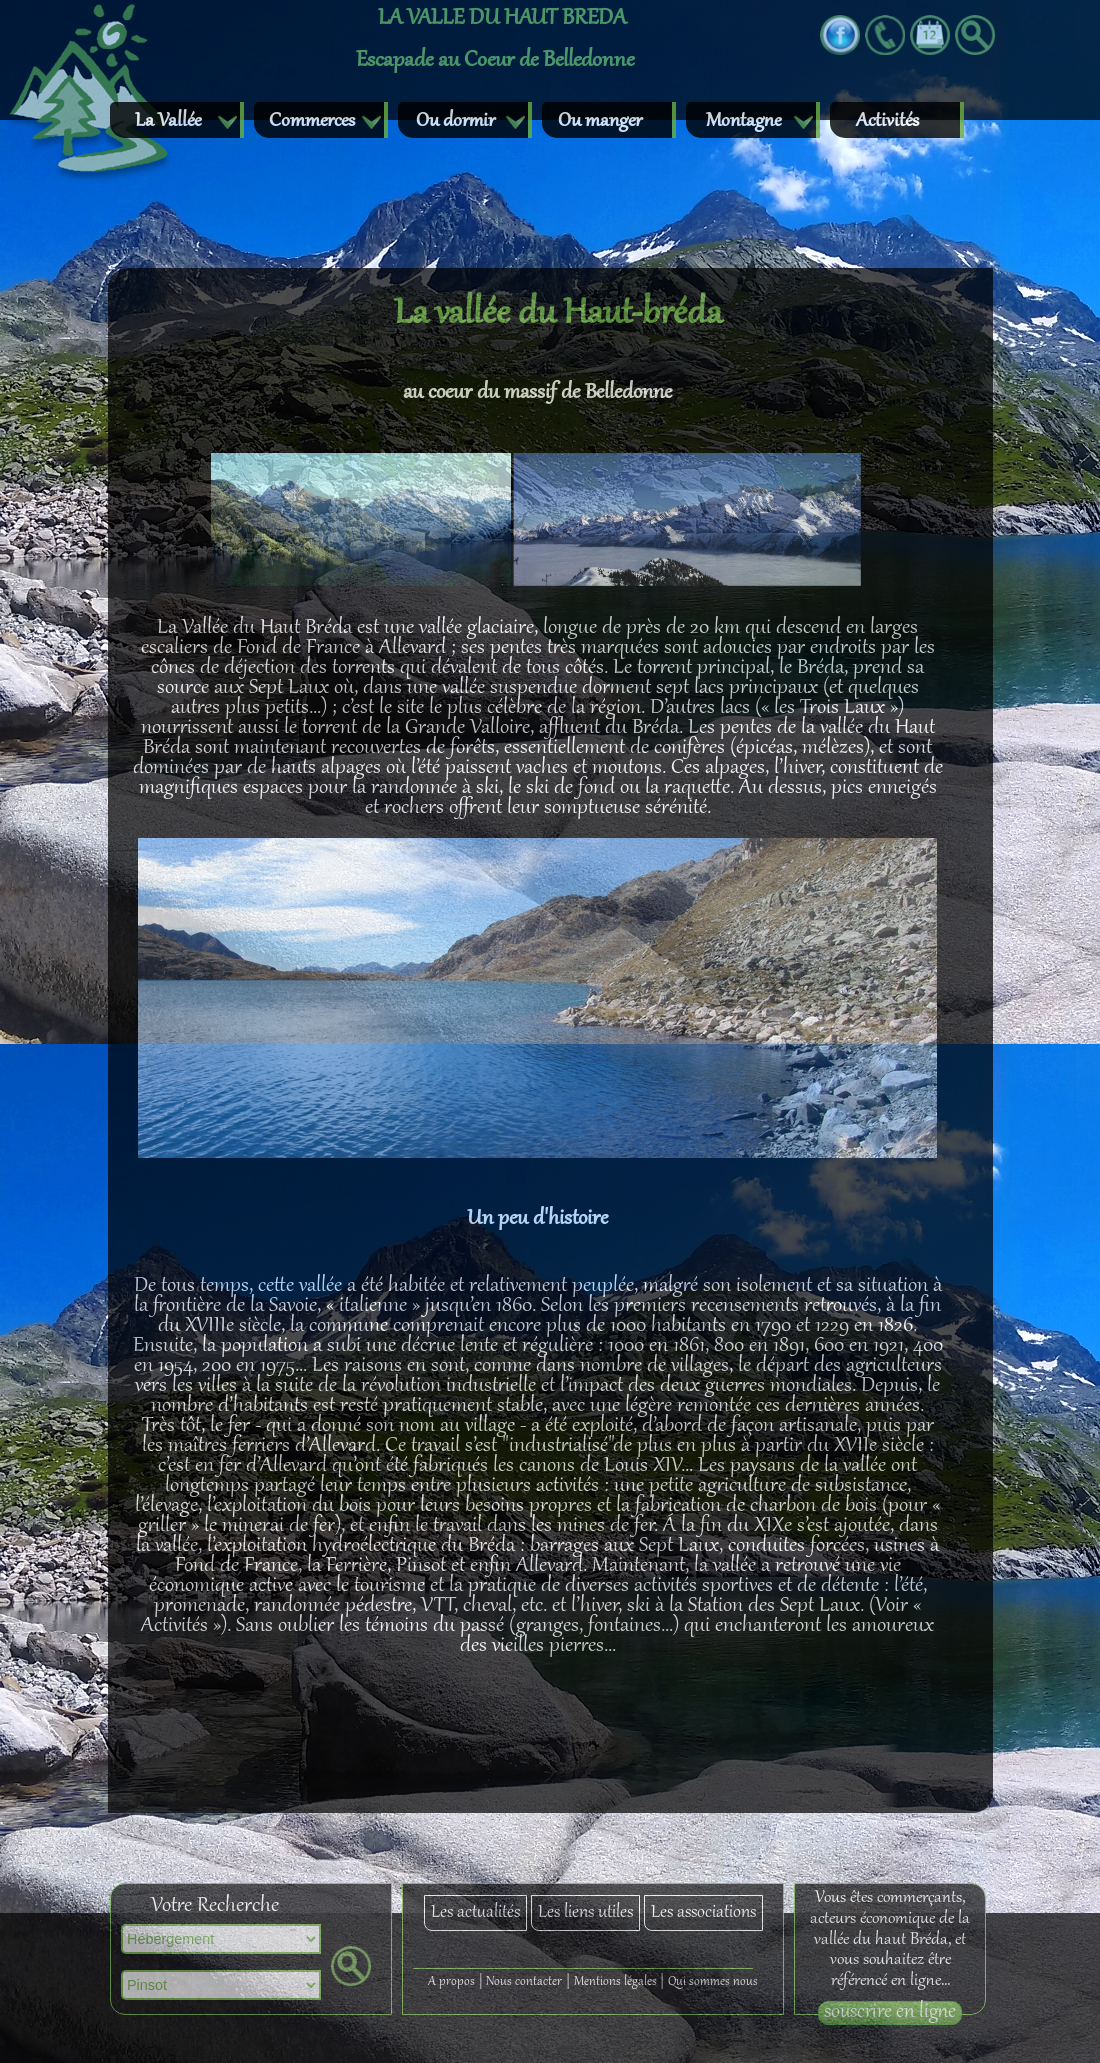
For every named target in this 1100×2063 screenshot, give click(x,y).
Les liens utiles (585, 1913)
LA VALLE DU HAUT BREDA (502, 19)
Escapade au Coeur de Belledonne (495, 61)
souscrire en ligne (890, 2013)
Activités (887, 122)
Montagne (743, 122)
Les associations (703, 1913)
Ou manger (600, 122)
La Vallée (168, 122)
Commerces (312, 122)
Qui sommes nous (713, 1982)
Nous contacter (524, 1982)
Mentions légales (615, 1982)
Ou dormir (455, 122)
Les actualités (475, 1913)
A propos (451, 1982)
